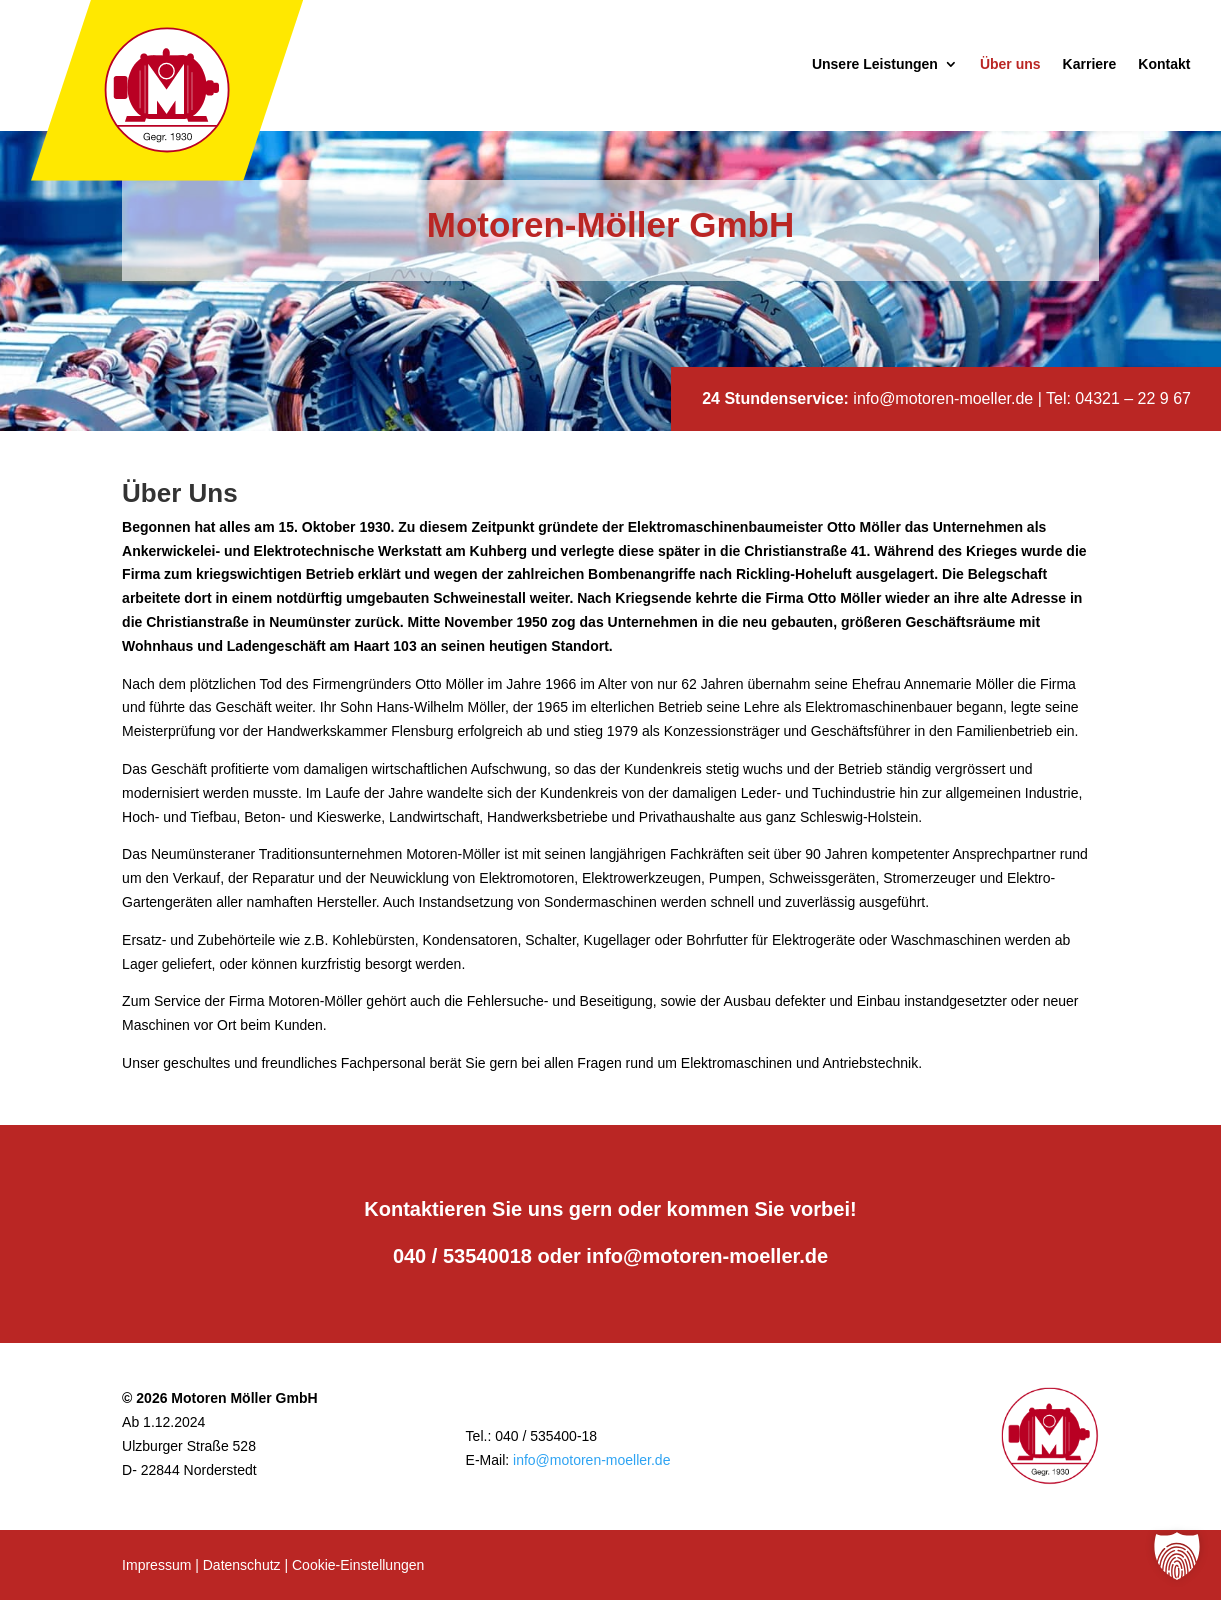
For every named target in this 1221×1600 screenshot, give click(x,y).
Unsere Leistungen (875, 64)
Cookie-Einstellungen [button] (358, 1565)
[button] (1177, 1556)
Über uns (1010, 64)
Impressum (156, 1565)
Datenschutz (242, 1565)
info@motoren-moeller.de (943, 398)
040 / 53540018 (462, 1256)
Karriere (1090, 64)
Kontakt (1164, 64)
